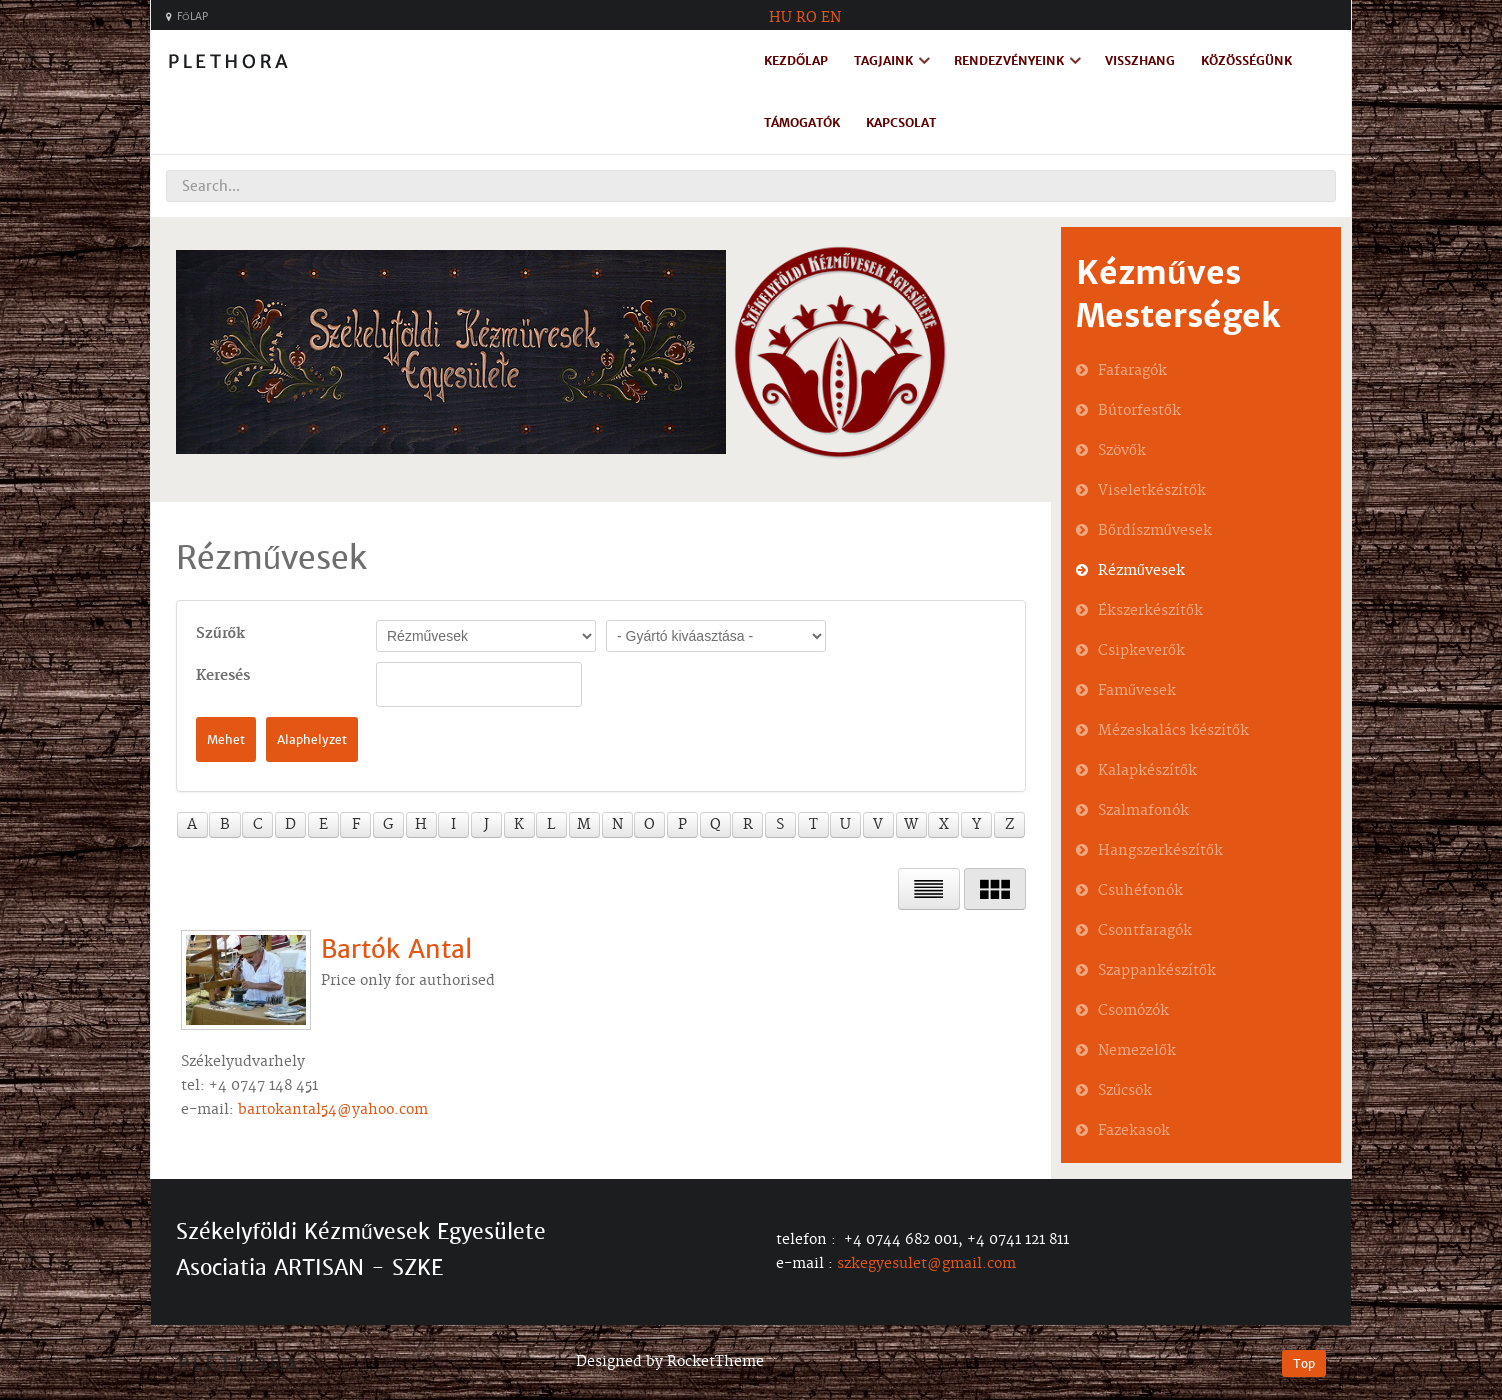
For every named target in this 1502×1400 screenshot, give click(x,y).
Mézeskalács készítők (1173, 731)
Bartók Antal (396, 949)
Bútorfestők (1139, 411)
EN (831, 18)
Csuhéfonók (1140, 891)
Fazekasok (1134, 1131)
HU (780, 18)
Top (1304, 1363)
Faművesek (1137, 691)
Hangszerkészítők (1160, 851)
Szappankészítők (1157, 971)
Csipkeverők (1141, 651)
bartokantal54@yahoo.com (333, 1110)
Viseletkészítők (1152, 491)
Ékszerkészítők (1150, 611)
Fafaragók (1132, 371)
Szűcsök (1125, 1091)
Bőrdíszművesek (1155, 531)
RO (806, 18)
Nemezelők (1137, 1051)
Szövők (1122, 451)
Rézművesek (1141, 571)
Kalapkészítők (1147, 771)
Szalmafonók (1143, 811)
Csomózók (1133, 1011)
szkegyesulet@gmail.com (926, 1264)
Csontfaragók (1145, 931)
